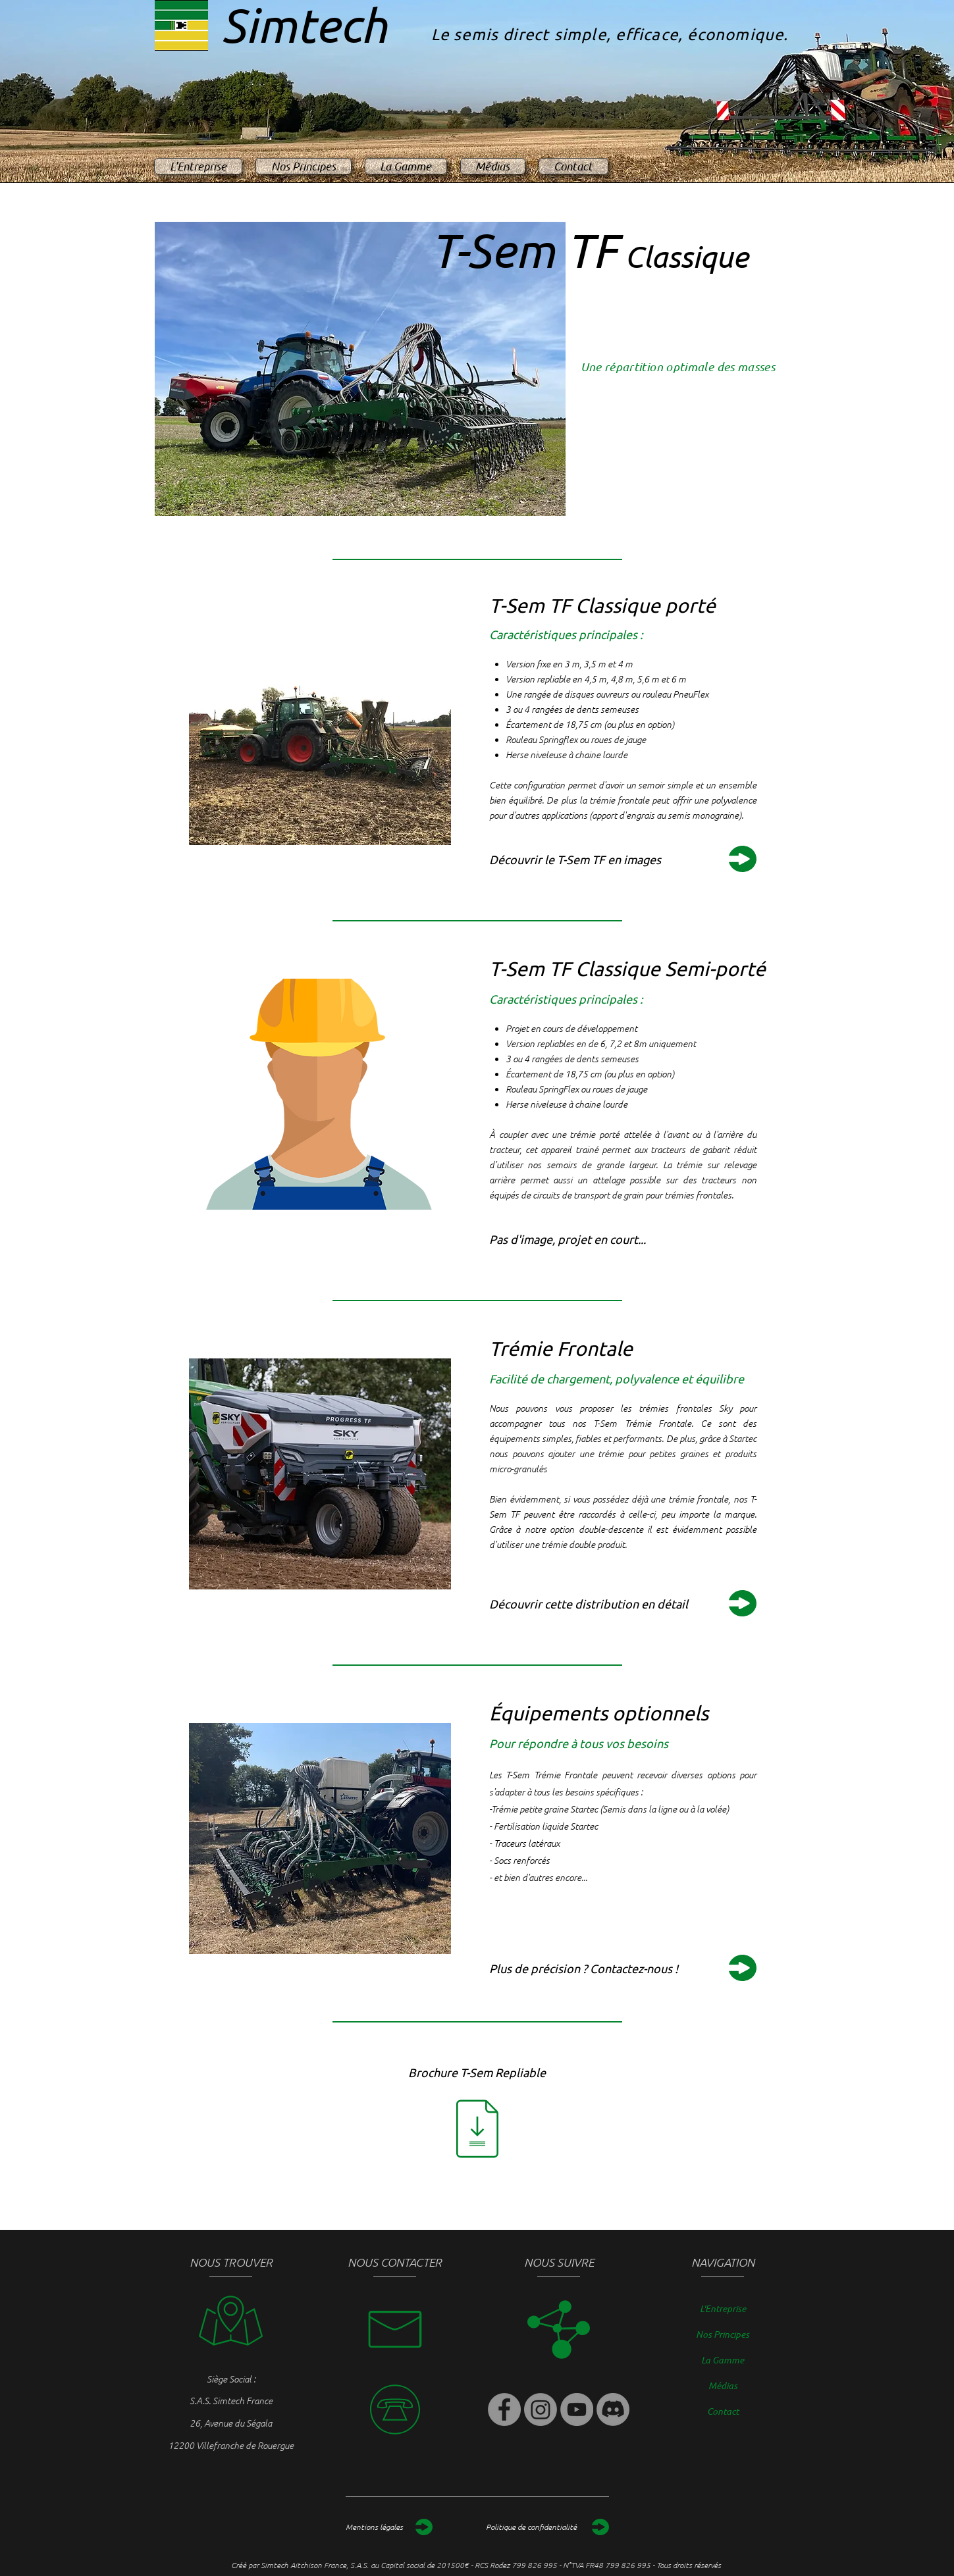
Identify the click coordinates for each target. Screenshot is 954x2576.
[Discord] (612, 2409)
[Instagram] (540, 2409)
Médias (722, 2385)
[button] (620, 1239)
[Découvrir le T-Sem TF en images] (620, 859)
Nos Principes (722, 2334)
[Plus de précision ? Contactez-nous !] (620, 1968)
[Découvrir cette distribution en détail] (620, 1603)
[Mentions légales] (389, 2527)
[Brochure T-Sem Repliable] (477, 2072)
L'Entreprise (723, 2308)
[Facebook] (504, 2409)
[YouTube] (576, 2409)
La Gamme (722, 2360)
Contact (723, 2411)
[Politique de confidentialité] (547, 2527)
